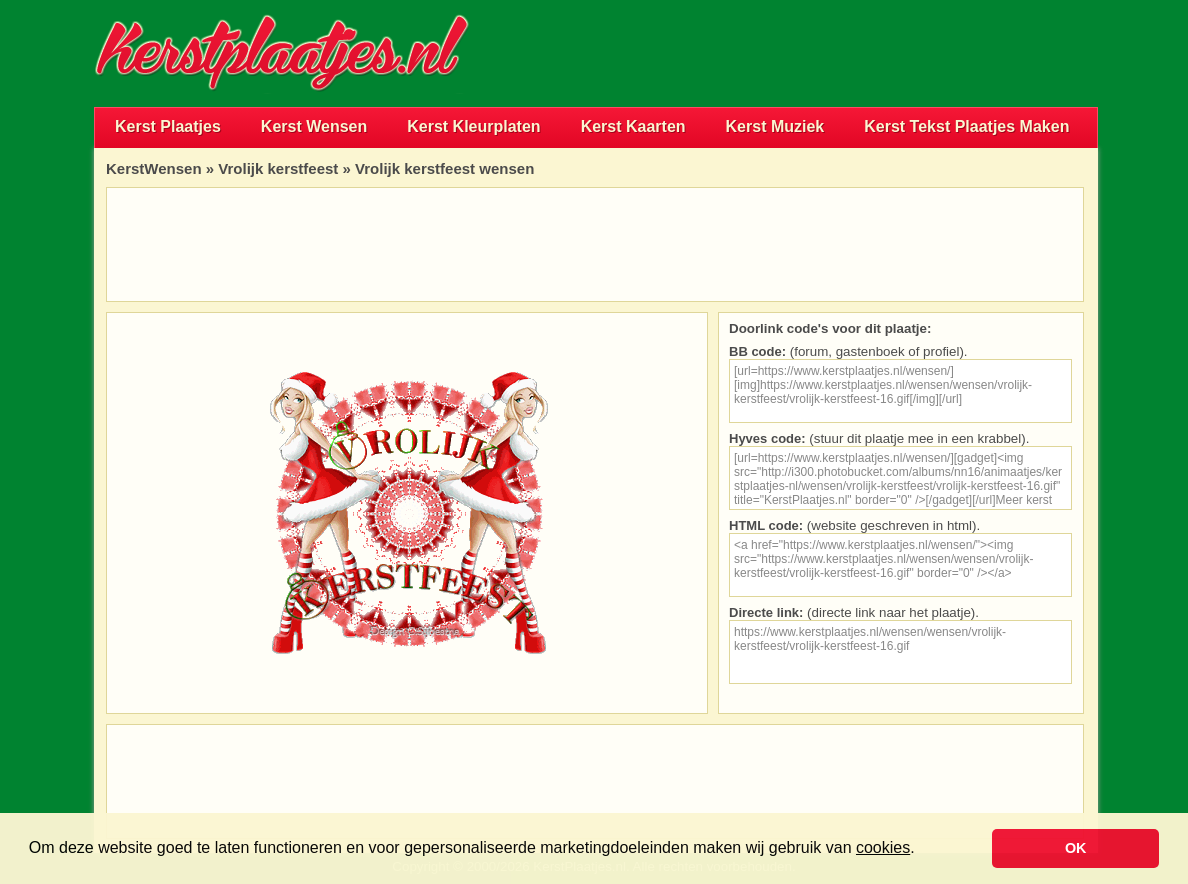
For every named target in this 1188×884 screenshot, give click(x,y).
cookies (883, 847)
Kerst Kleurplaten (473, 126)
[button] (922, 850)
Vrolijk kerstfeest (278, 168)
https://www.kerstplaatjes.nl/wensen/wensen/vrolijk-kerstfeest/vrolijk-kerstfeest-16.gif (900, 652)
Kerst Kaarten (633, 126)
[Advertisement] (864, 53)
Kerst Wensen (314, 126)
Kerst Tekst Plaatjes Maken (966, 126)
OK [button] (1076, 848)
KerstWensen (154, 168)
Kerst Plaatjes (168, 126)
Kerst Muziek (775, 126)
